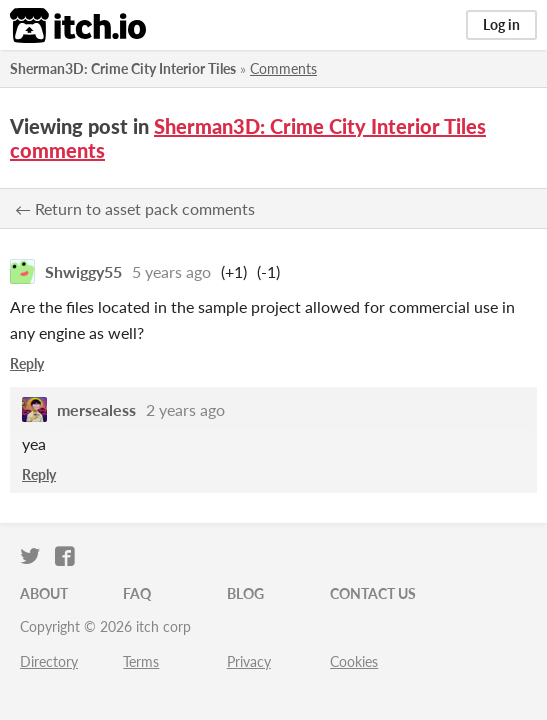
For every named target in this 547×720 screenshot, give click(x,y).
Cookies (354, 661)
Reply (27, 363)
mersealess (96, 409)
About (44, 593)
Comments (283, 68)
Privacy (249, 661)
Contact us (373, 593)
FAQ (137, 593)
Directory (49, 661)
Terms (141, 661)
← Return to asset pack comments (135, 208)
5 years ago (171, 271)
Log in (501, 24)
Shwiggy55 (83, 271)
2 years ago (185, 409)
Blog (245, 593)
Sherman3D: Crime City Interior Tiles (123, 68)
